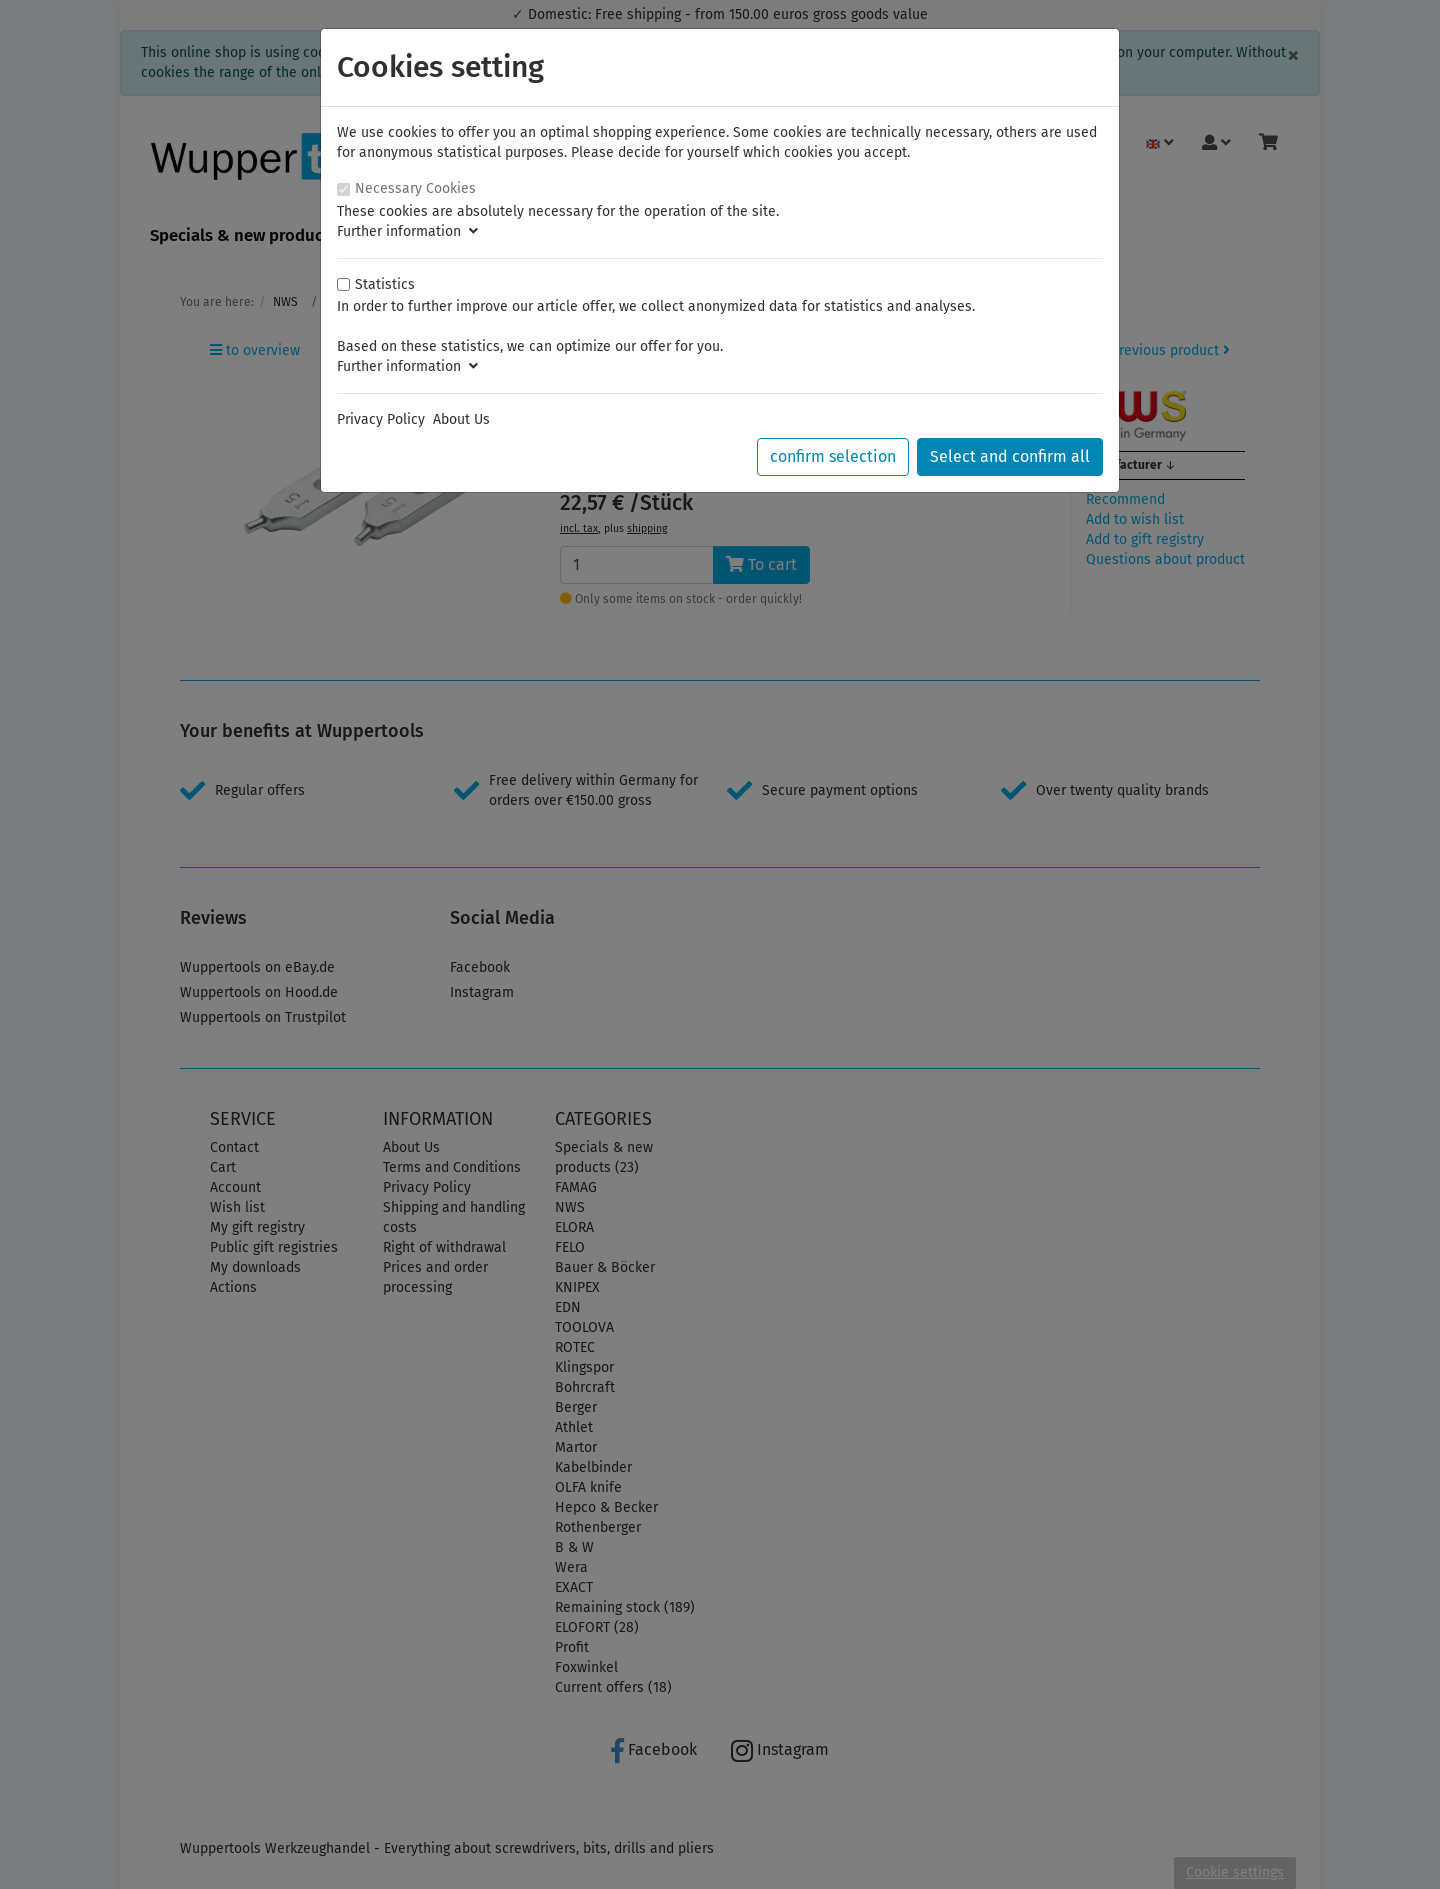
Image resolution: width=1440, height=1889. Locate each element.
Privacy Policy (381, 419)
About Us (461, 419)
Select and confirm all (1010, 456)
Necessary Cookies (415, 188)
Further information (407, 231)
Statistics (385, 284)
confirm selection (833, 456)
